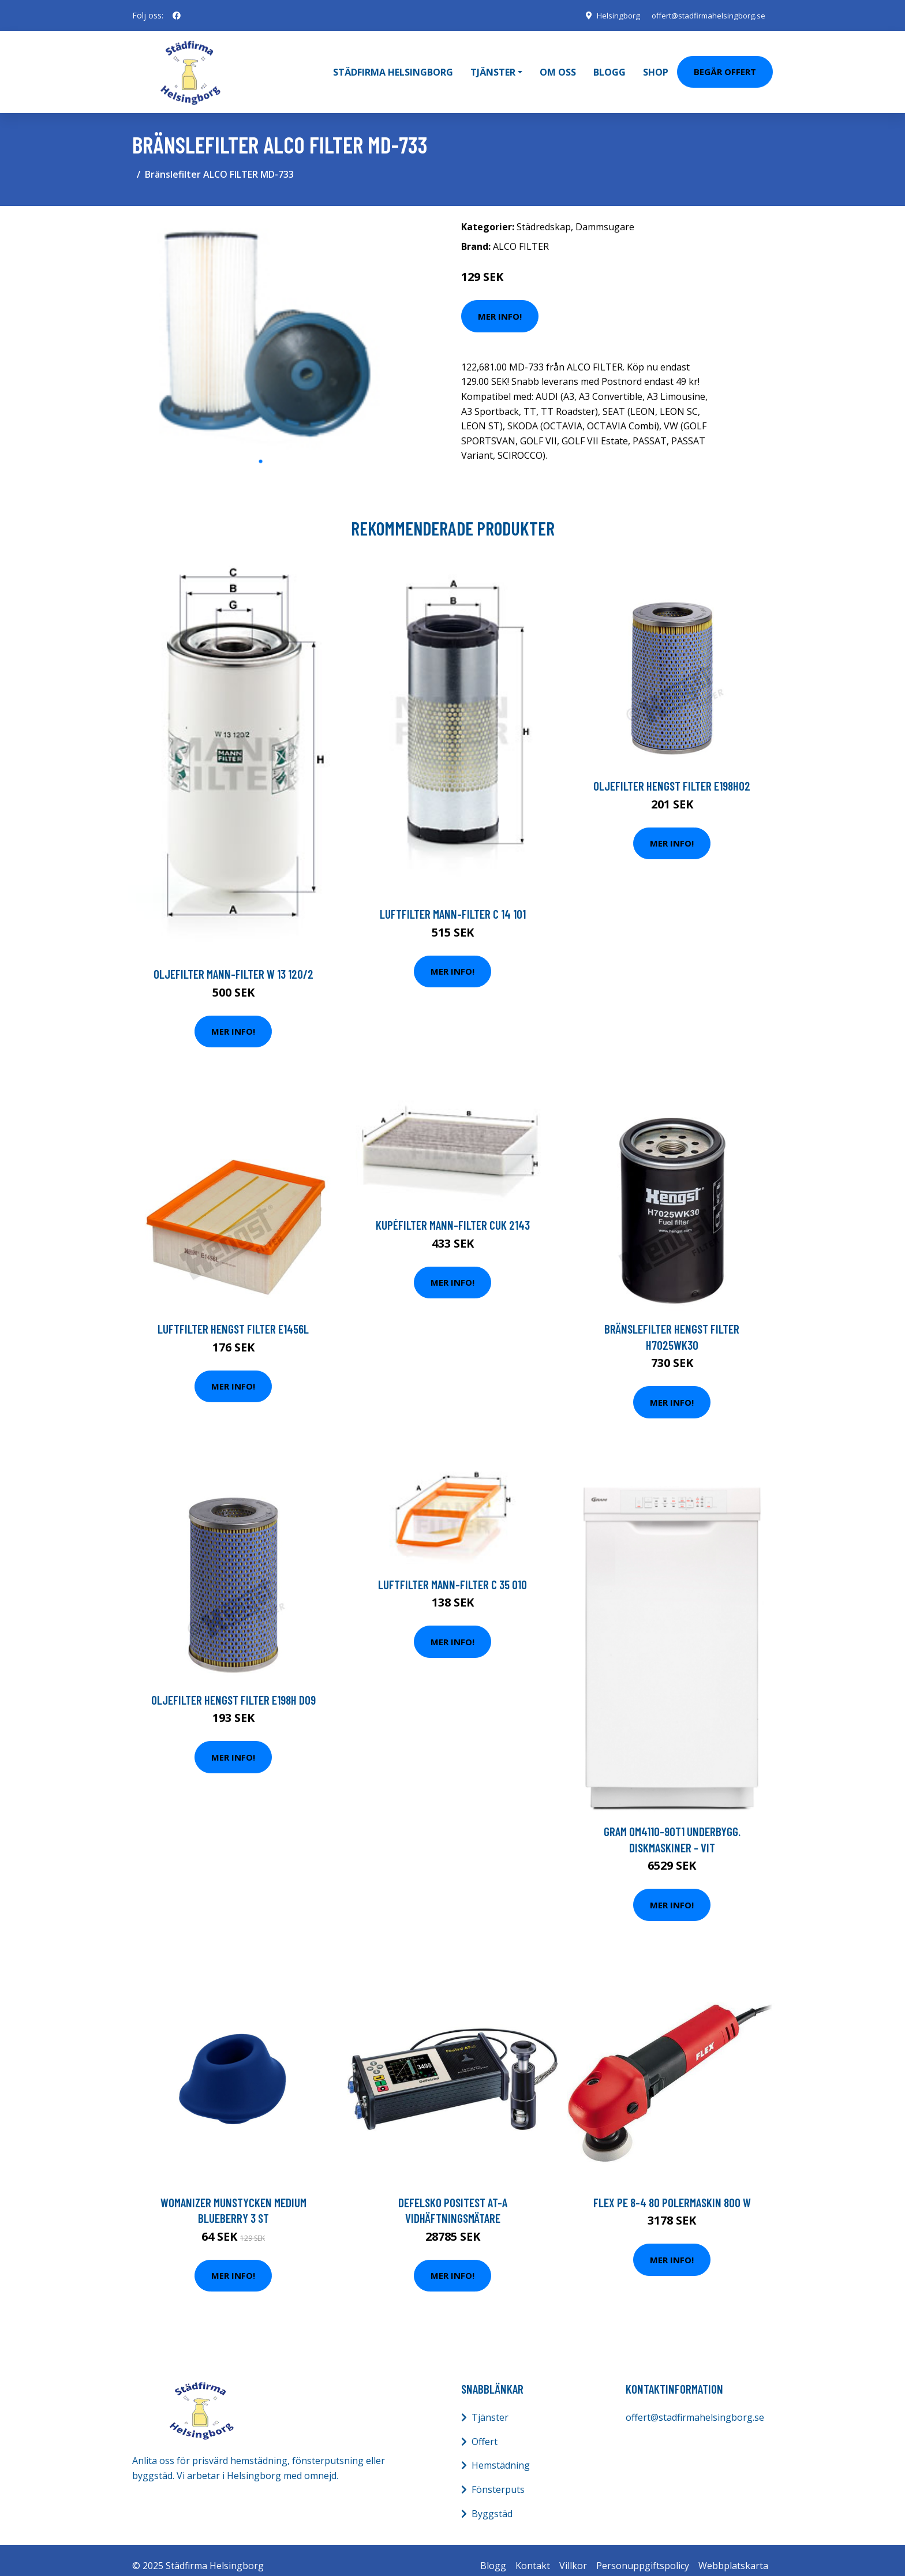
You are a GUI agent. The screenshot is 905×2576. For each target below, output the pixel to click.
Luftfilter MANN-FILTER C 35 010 (452, 1573)
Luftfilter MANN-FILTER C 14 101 (453, 903)
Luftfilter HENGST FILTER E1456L (233, 1318)
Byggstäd (492, 2502)
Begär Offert (725, 66)
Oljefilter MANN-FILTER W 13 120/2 (233, 962)
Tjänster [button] (492, 66)
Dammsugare (604, 215)
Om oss (558, 66)
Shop (655, 66)
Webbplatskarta (733, 2554)
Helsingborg (610, 15)
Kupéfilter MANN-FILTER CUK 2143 (453, 1213)
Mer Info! (500, 304)
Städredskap (544, 215)
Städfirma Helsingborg (393, 66)
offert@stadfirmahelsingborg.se (705, 15)
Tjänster (490, 2406)
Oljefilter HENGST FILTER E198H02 (671, 774)
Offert (485, 2430)
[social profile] (176, 16)
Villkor (573, 2554)
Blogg (609, 66)
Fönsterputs (498, 2478)
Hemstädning (501, 2454)
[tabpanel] (260, 321)
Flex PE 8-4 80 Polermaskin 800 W (672, 2191)
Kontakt (532, 2554)
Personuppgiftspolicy (642, 2554)
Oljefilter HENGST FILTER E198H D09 (233, 1688)
